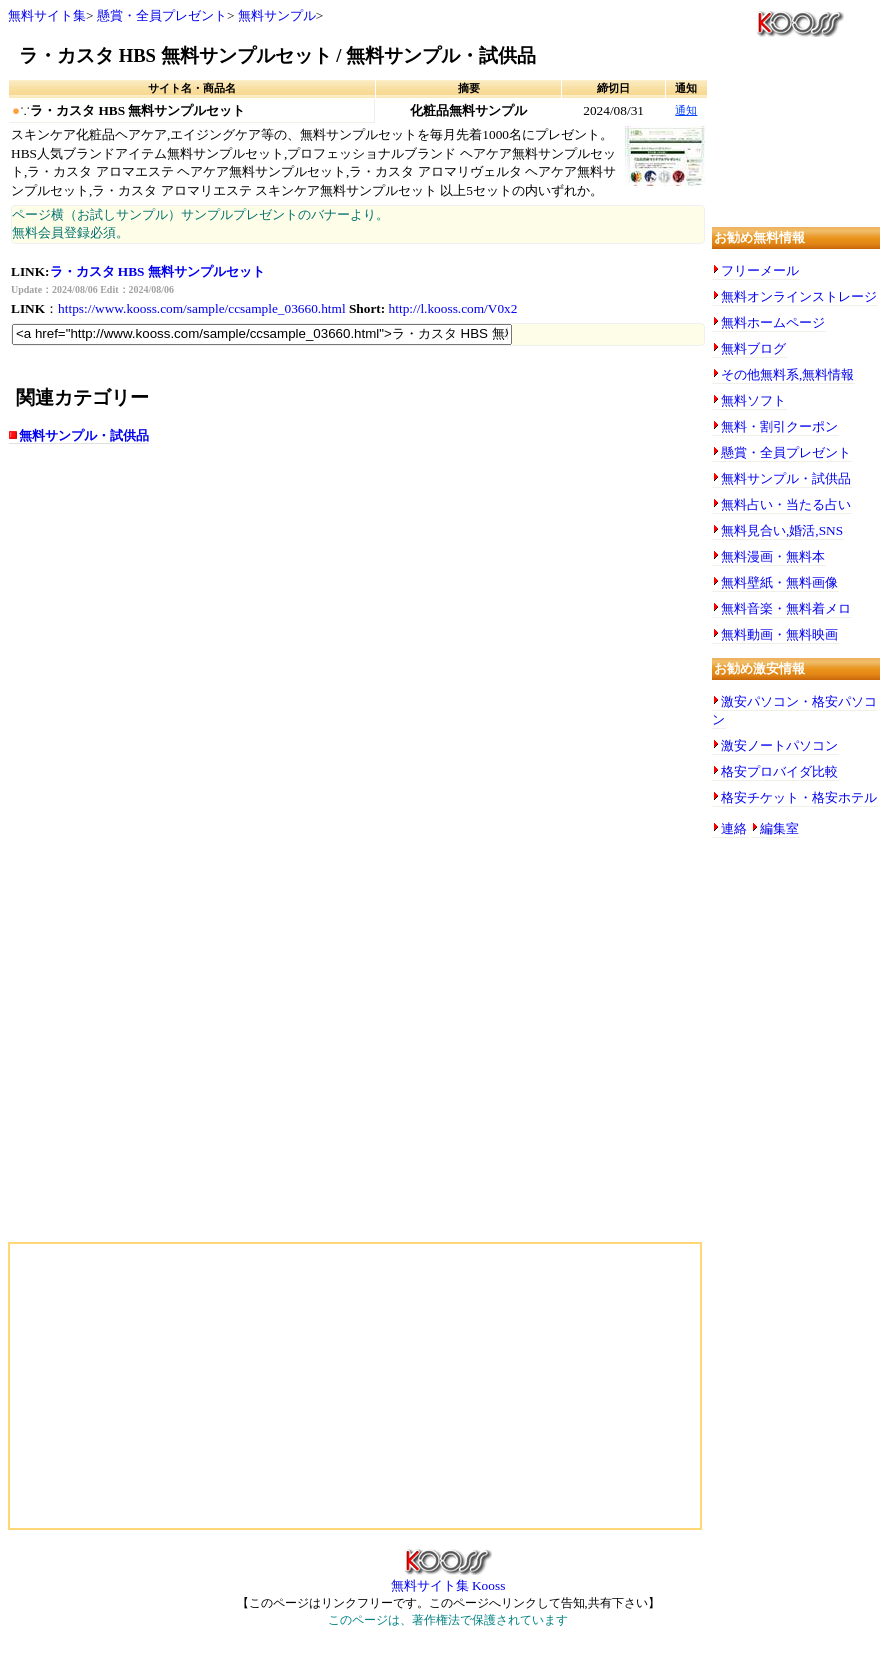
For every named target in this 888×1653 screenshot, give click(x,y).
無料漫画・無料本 (773, 556)
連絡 (734, 828)
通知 (686, 110)
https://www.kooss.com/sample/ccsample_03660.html (202, 308)
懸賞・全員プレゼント (162, 15)
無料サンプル (277, 15)
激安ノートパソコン (779, 745)
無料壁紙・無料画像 (779, 582)
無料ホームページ (773, 322)
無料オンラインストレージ (799, 296)
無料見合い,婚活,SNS (782, 530)
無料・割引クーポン (779, 426)
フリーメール (760, 270)
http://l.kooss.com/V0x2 (453, 308)
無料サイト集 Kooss (448, 1579)
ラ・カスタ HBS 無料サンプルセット (157, 271)
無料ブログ (753, 348)
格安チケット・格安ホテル (799, 797)
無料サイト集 (47, 15)
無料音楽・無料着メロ (786, 608)
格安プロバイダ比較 (779, 771)
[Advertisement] (208, 618)
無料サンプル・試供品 (84, 435)
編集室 (779, 828)
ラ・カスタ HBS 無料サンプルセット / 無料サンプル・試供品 (277, 55)
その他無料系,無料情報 (787, 374)
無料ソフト (753, 400)
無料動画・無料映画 (779, 634)
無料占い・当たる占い (786, 504)
